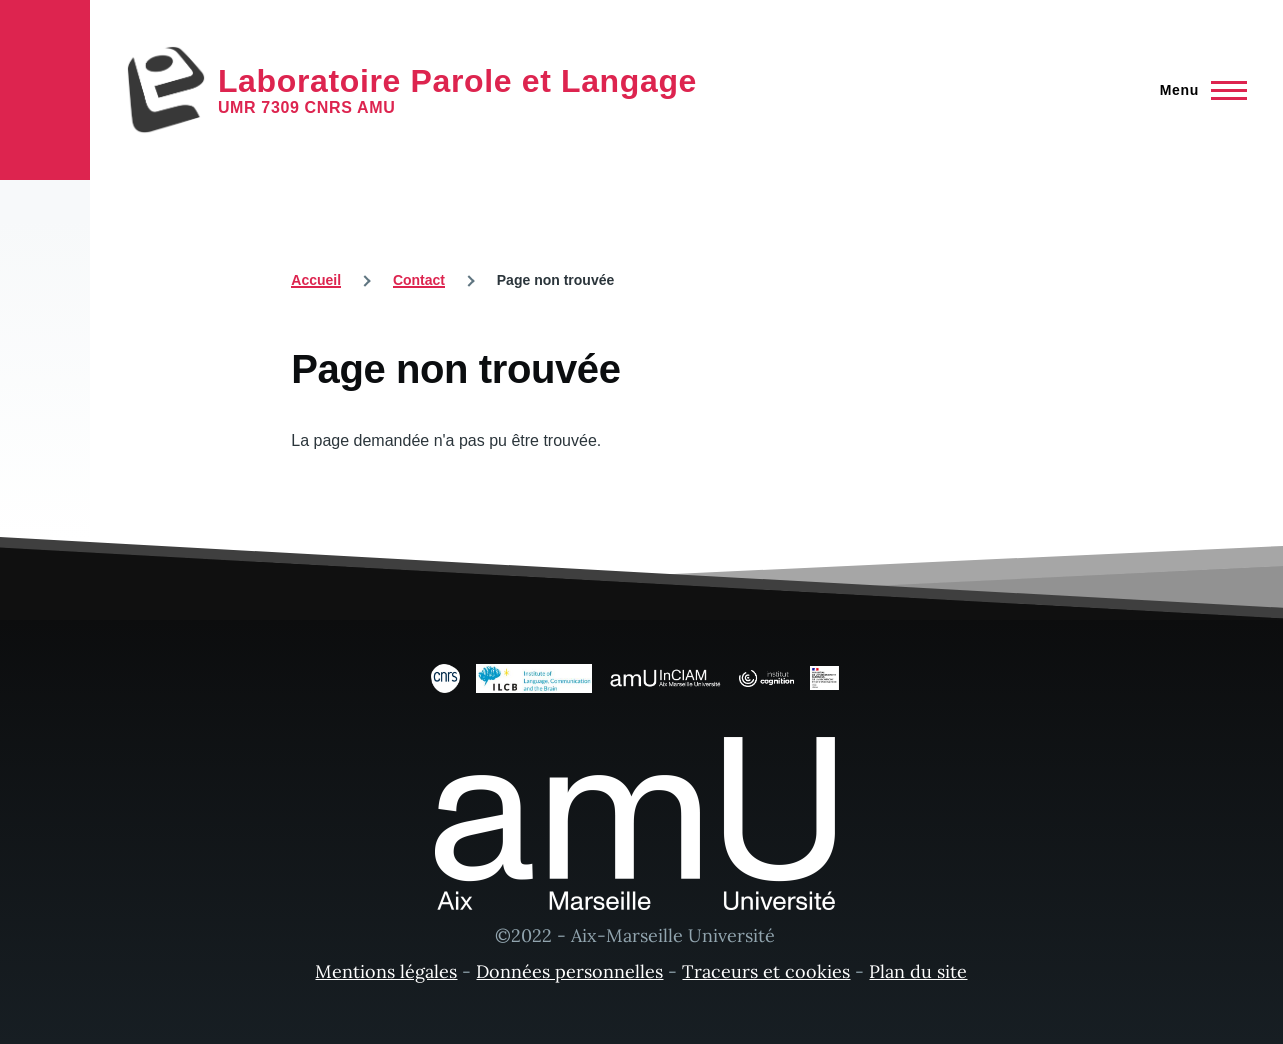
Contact (419, 280)
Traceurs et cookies (766, 971)
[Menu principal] (1197, 90)
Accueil (316, 280)
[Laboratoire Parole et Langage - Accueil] (411, 90)
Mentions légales (386, 971)
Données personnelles (569, 971)
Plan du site (918, 971)
